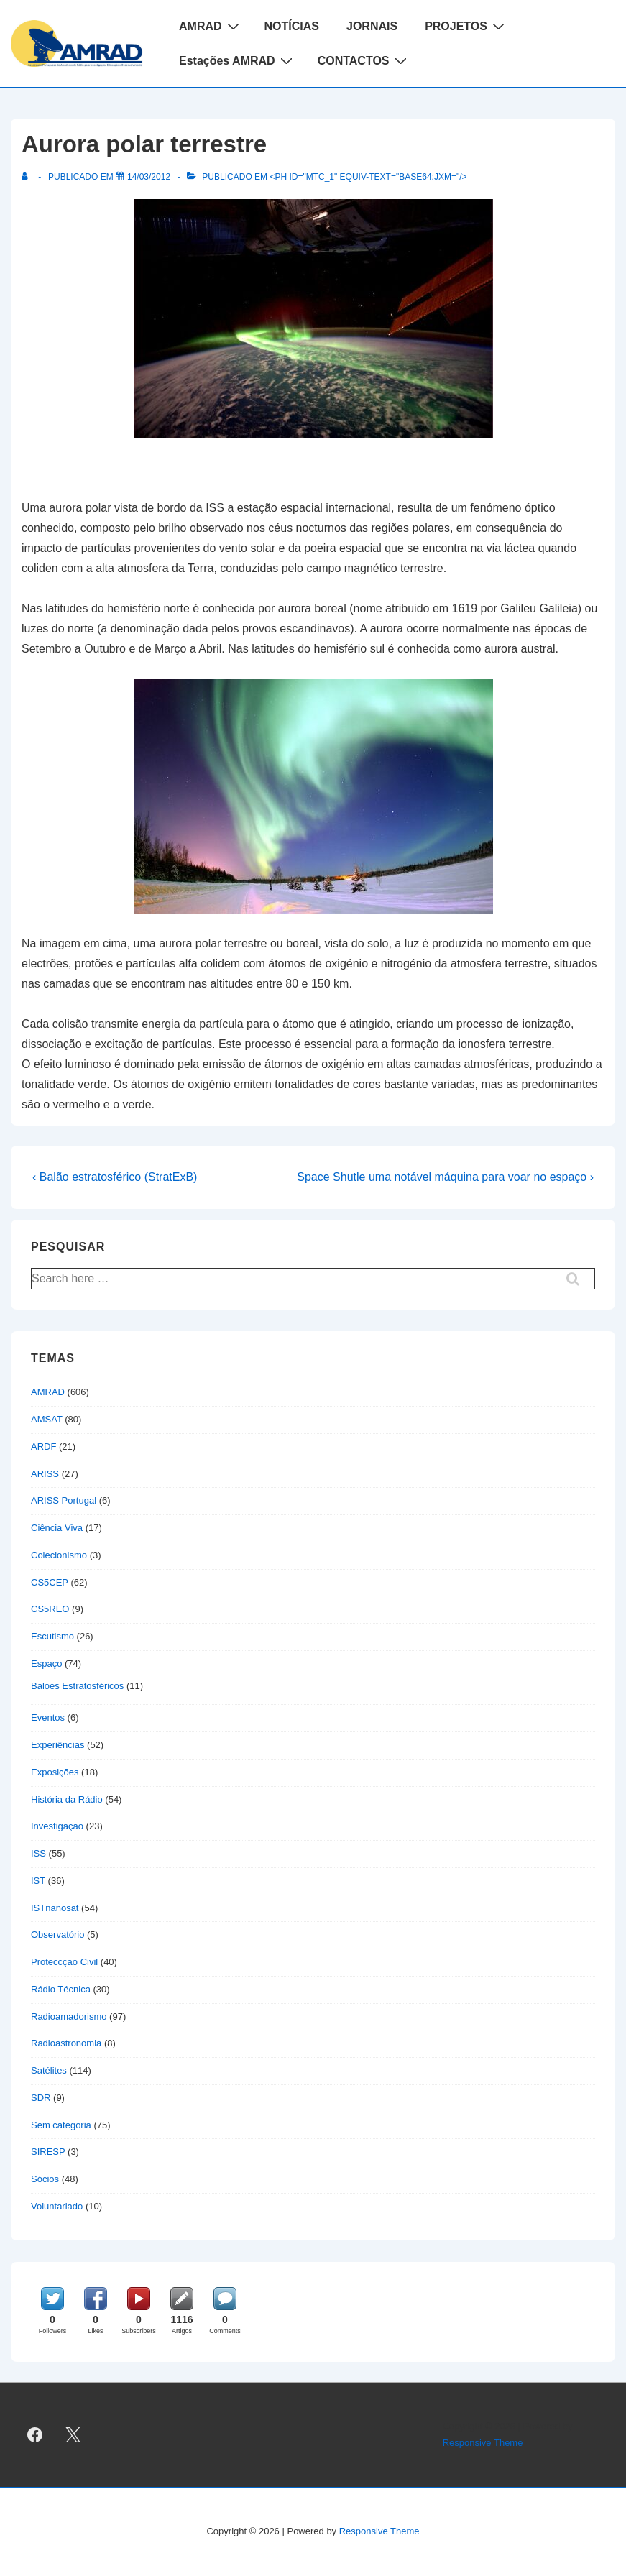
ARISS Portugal (63, 1500)
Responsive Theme (483, 2442)
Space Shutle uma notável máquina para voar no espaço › (445, 1177)
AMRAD (211, 26)
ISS (38, 1853)
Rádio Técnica (61, 1989)
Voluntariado (57, 2206)
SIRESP (48, 2151)
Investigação (57, 1826)
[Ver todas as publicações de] (28, 177)
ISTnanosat (55, 1908)
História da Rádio (67, 1799)
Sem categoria (61, 2125)
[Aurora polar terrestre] (148, 177)
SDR (40, 2097)
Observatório (57, 1934)
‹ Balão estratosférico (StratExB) (114, 1177)
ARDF (43, 1446)
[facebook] (35, 2435)
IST (38, 1880)
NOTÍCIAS (291, 26)
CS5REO (50, 1609)
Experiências (57, 1744)
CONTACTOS (364, 60)
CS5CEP (49, 1582)
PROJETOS (466, 26)
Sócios (45, 2179)
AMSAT (47, 1419)
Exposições (54, 1772)
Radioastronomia (66, 2043)
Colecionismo (59, 1555)
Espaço (46, 1663)
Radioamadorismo (69, 2016)
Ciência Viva (57, 1527)
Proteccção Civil (64, 1961)
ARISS (45, 1473)
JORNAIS (371, 26)
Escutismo (52, 1636)
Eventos (48, 1717)
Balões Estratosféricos (77, 1685)
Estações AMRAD (237, 60)
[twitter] (73, 2435)
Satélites (49, 2070)
